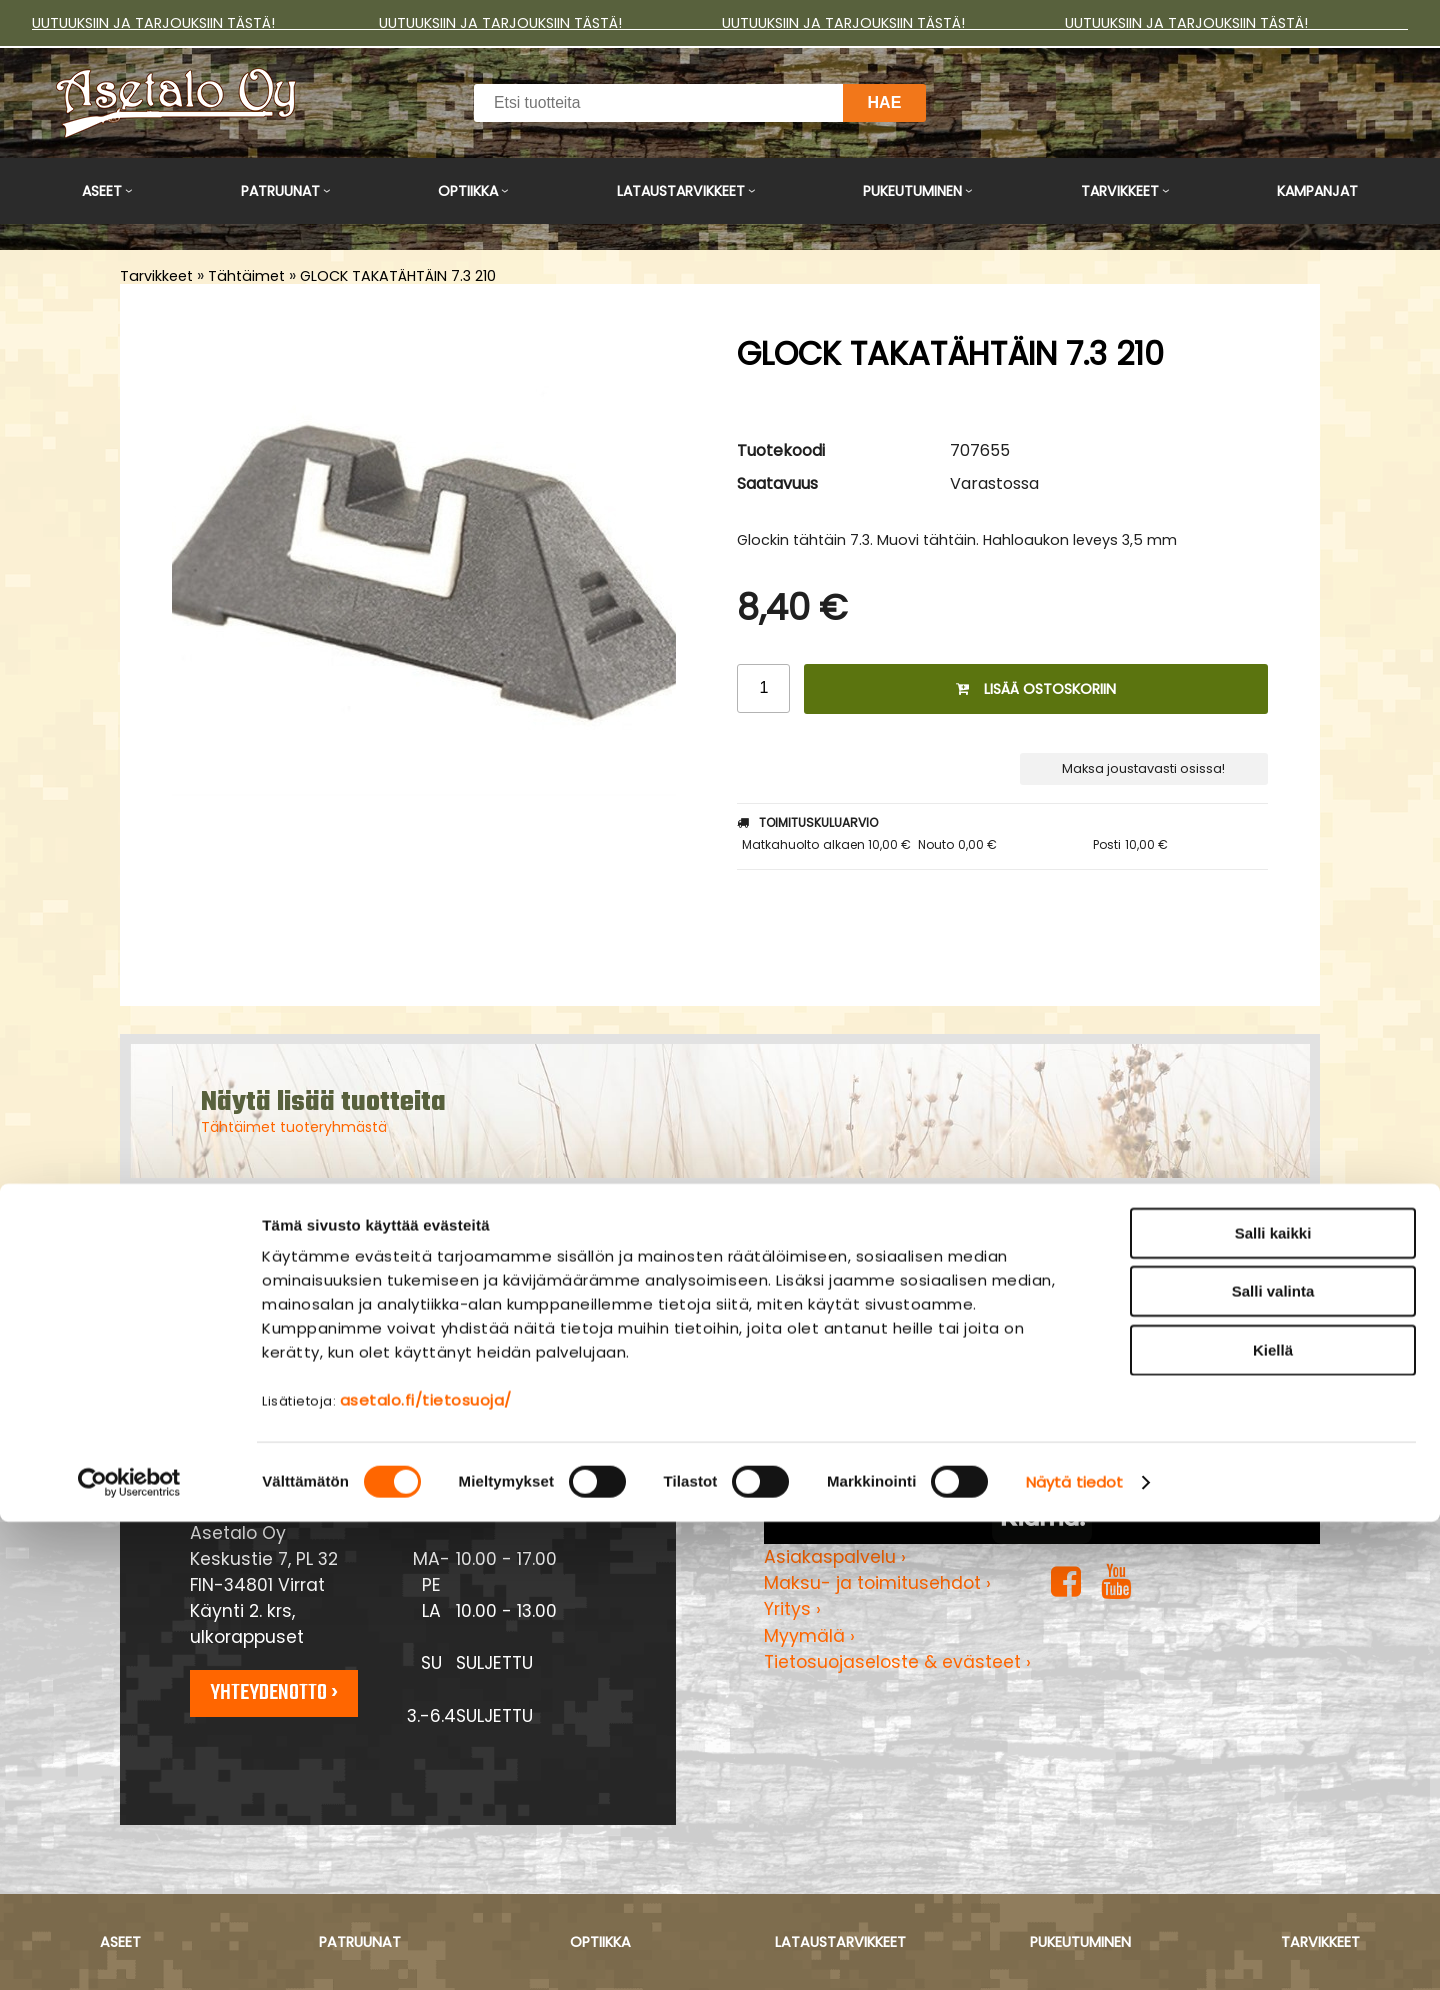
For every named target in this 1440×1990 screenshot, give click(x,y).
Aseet (102, 191)
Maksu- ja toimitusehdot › (877, 1583)
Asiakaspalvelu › (835, 1557)
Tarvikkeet (1120, 191)
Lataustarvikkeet (681, 191)
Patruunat (280, 191)
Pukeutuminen (912, 191)
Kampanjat (1317, 191)
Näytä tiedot (1074, 1950)
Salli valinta (1273, 1760)
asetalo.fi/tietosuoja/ (426, 1868)
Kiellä (1273, 1818)
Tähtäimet (246, 276)
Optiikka (468, 191)
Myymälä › (809, 1636)
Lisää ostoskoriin (1036, 689)
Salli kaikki (1273, 1701)
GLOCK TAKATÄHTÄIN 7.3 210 (398, 276)
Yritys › (792, 1609)
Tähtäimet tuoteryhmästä (294, 1127)
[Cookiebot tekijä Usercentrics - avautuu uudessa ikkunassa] (129, 1951)
